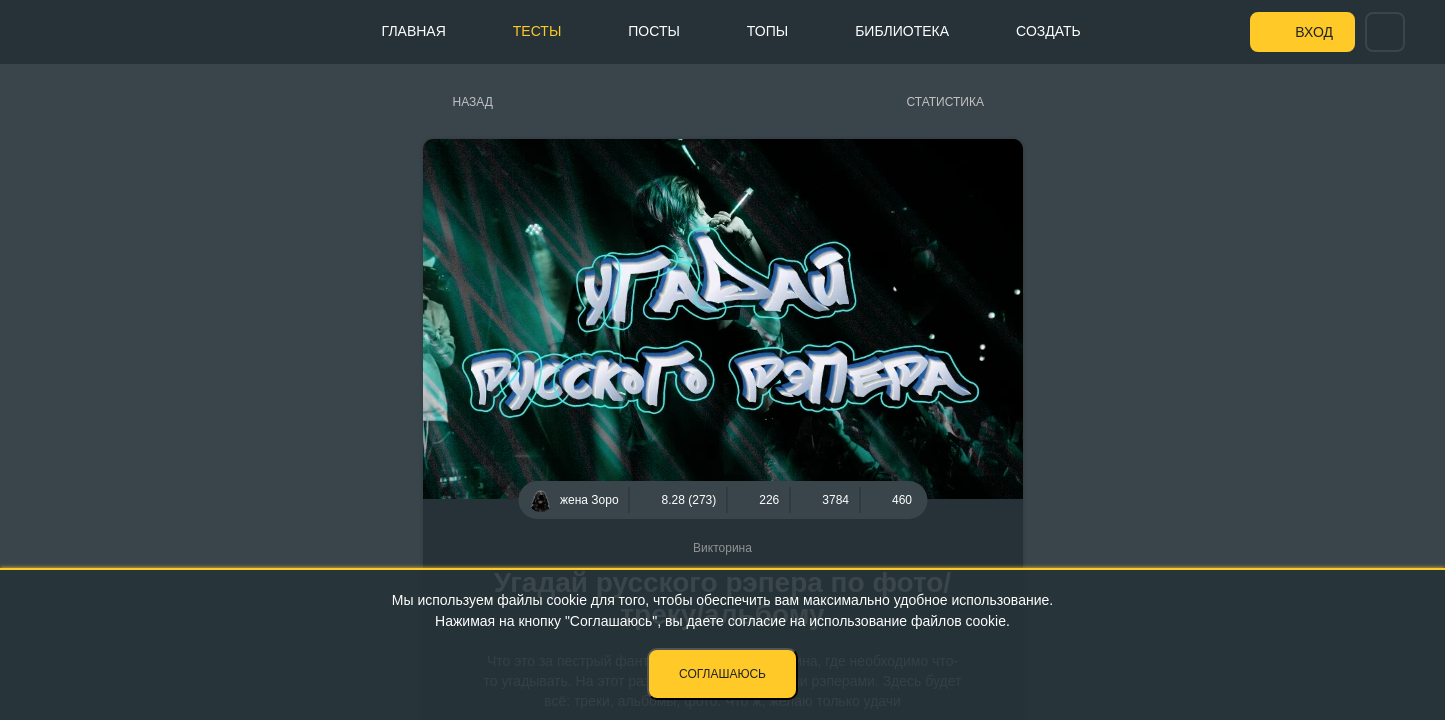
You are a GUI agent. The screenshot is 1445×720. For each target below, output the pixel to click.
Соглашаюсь (722, 674)
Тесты (537, 31)
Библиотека (902, 31)
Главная (414, 31)
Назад (473, 102)
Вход (1314, 32)
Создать (1048, 31)
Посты (654, 31)
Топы (767, 31)
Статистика (945, 102)
